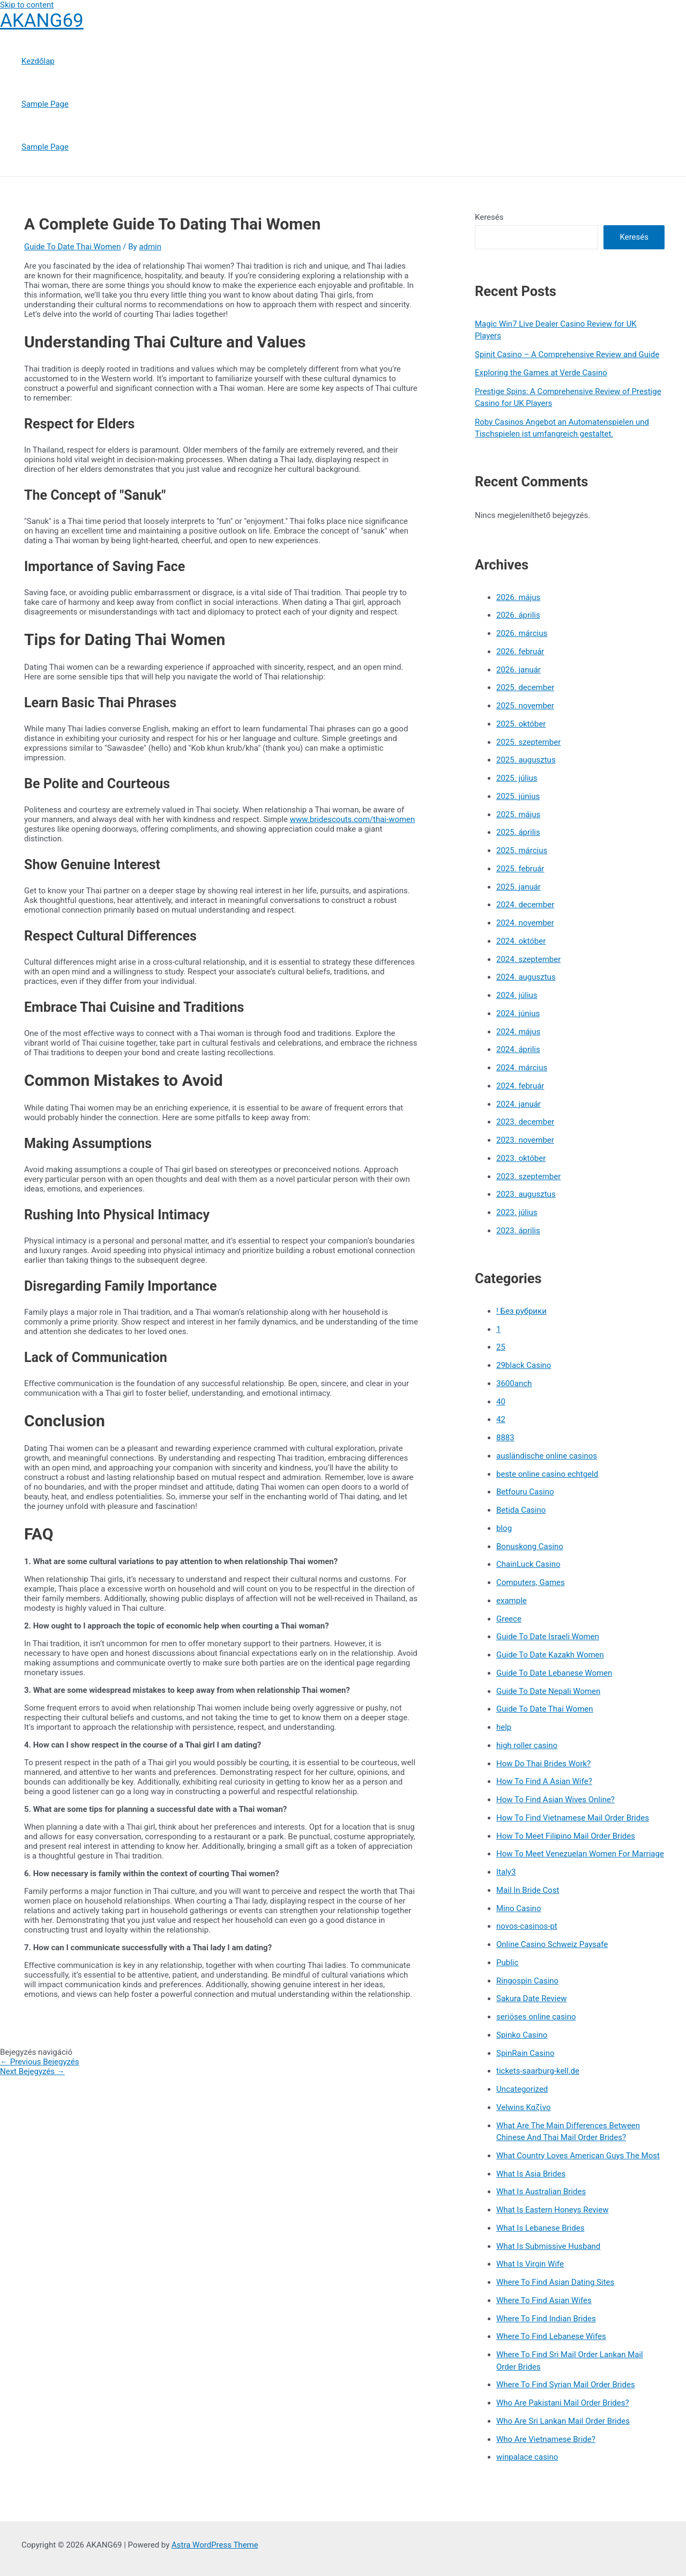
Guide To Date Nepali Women (548, 1691)
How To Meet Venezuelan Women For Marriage (580, 1854)
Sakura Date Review (531, 1998)
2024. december (525, 904)
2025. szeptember (528, 742)
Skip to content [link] (27, 5)
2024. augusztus (526, 977)
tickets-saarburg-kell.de (537, 2071)
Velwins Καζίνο (523, 2107)
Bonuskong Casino (529, 1546)
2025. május (518, 814)
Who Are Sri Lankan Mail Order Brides (563, 2421)
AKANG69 (42, 21)
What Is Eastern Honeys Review (552, 2210)
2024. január (518, 1104)
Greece (508, 1619)
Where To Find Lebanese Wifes (551, 2336)
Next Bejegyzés (32, 2071)
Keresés (489, 217)
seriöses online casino (536, 2017)
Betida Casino (521, 1510)
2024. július (517, 995)
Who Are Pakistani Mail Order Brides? (562, 2403)
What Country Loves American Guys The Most (578, 2155)
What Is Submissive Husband (548, 2246)
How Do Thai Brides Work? (543, 1763)
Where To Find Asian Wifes (544, 2300)
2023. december (525, 1122)
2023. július (517, 1212)
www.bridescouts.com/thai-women (352, 819)
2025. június (518, 796)
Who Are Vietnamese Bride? (545, 2439)
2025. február (520, 869)
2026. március (521, 633)
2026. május (518, 597)
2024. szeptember (528, 959)
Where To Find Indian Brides (546, 2318)
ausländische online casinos (546, 1456)
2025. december (525, 687)
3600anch (514, 1383)
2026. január (518, 670)
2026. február (520, 651)
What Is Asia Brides (530, 2174)
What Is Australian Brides (541, 2191)
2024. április (518, 1049)
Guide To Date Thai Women (72, 246)
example (511, 1600)
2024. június (518, 1013)
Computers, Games (530, 1582)
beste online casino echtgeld (547, 1474)
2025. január (518, 887)
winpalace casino (527, 2457)
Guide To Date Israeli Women (547, 1636)
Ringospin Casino (527, 1981)
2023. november (525, 1140)
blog (504, 1528)
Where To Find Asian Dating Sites (555, 2282)
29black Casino (523, 1365)
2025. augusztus (526, 760)
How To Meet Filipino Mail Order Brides (565, 1836)
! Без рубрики (521, 1311)
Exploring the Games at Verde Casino (541, 372)
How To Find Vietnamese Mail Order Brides (572, 1818)
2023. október (521, 1158)
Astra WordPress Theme (215, 2545)
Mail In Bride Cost (528, 1890)
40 (500, 1402)
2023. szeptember (528, 1176)
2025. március (521, 850)
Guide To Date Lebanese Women (554, 1673)
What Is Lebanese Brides (540, 2228)
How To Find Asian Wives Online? (555, 1799)
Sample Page (45, 104)
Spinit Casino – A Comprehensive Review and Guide (567, 354)
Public (507, 1962)
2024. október (521, 941)
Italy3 (506, 1872)
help (503, 1727)
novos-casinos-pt (526, 1926)
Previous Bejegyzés (39, 2062)
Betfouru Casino (525, 1492)
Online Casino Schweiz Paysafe (552, 1944)
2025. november (525, 705)
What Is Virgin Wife (530, 2264)
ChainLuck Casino (528, 1564)
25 (500, 1347)
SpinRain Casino (525, 2053)
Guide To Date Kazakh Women (550, 1655)
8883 (505, 1437)
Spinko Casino (521, 2035)
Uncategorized (522, 2089)
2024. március (521, 1067)
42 (500, 1419)
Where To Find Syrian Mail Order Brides (565, 2384)
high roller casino (526, 1745)
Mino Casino (518, 1908)
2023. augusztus (526, 1194)
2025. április (518, 832)
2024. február (520, 1086)
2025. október (521, 724)
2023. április (518, 1230)
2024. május (518, 1032)
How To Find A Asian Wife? (544, 1781)
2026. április (518, 615)
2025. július (517, 778)
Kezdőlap (38, 61)
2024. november (525, 923)
